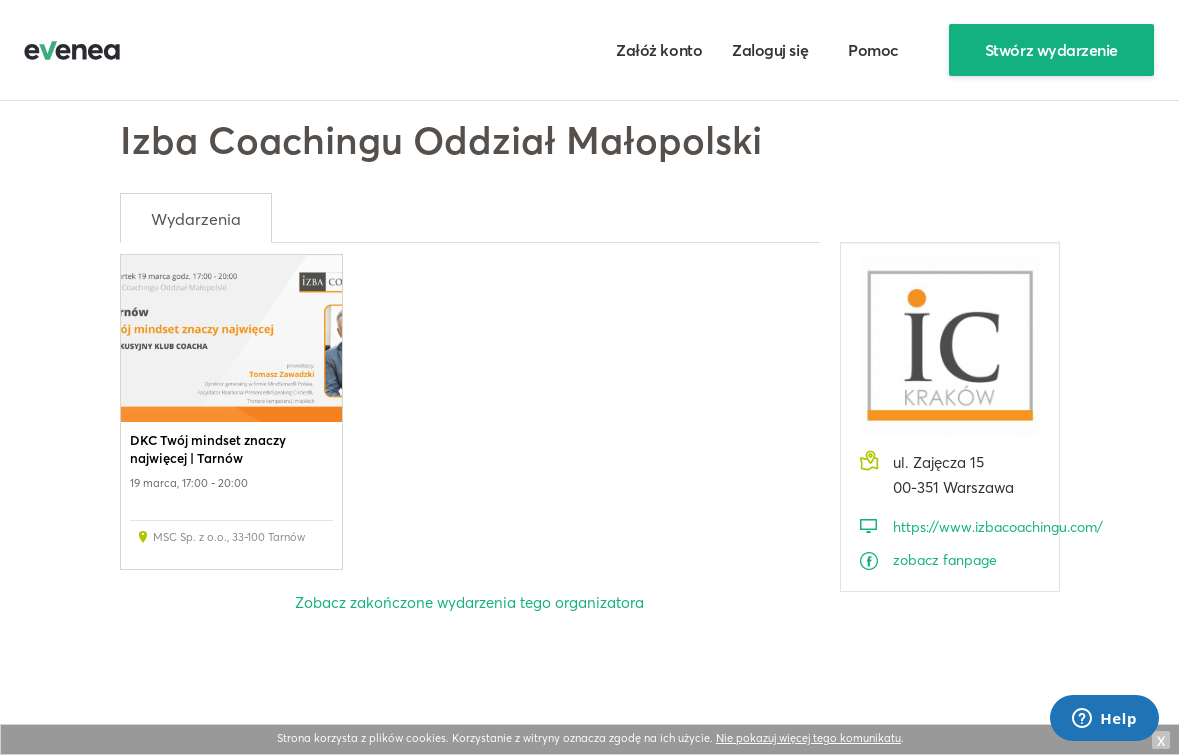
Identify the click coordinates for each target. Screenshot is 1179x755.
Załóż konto (659, 50)
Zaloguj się (770, 50)
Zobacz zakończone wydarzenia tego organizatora (469, 602)
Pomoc (873, 50)
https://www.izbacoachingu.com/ (966, 527)
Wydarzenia (196, 219)
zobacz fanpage (945, 560)
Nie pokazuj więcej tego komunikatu (808, 738)
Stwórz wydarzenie (1051, 50)
